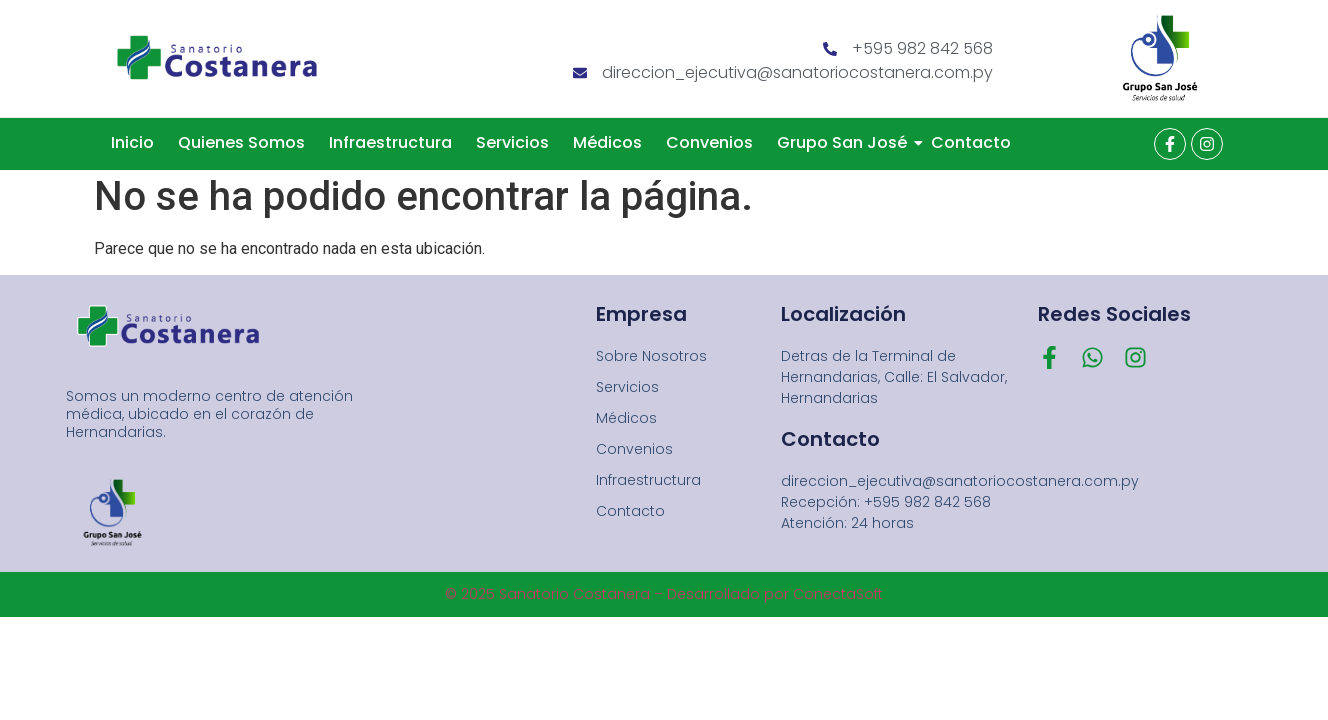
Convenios (709, 142)
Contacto (971, 142)
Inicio (132, 142)
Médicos (607, 142)
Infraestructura (390, 142)
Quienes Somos (241, 142)
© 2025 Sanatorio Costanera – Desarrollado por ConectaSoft (664, 594)
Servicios (512, 142)
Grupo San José (845, 142)
